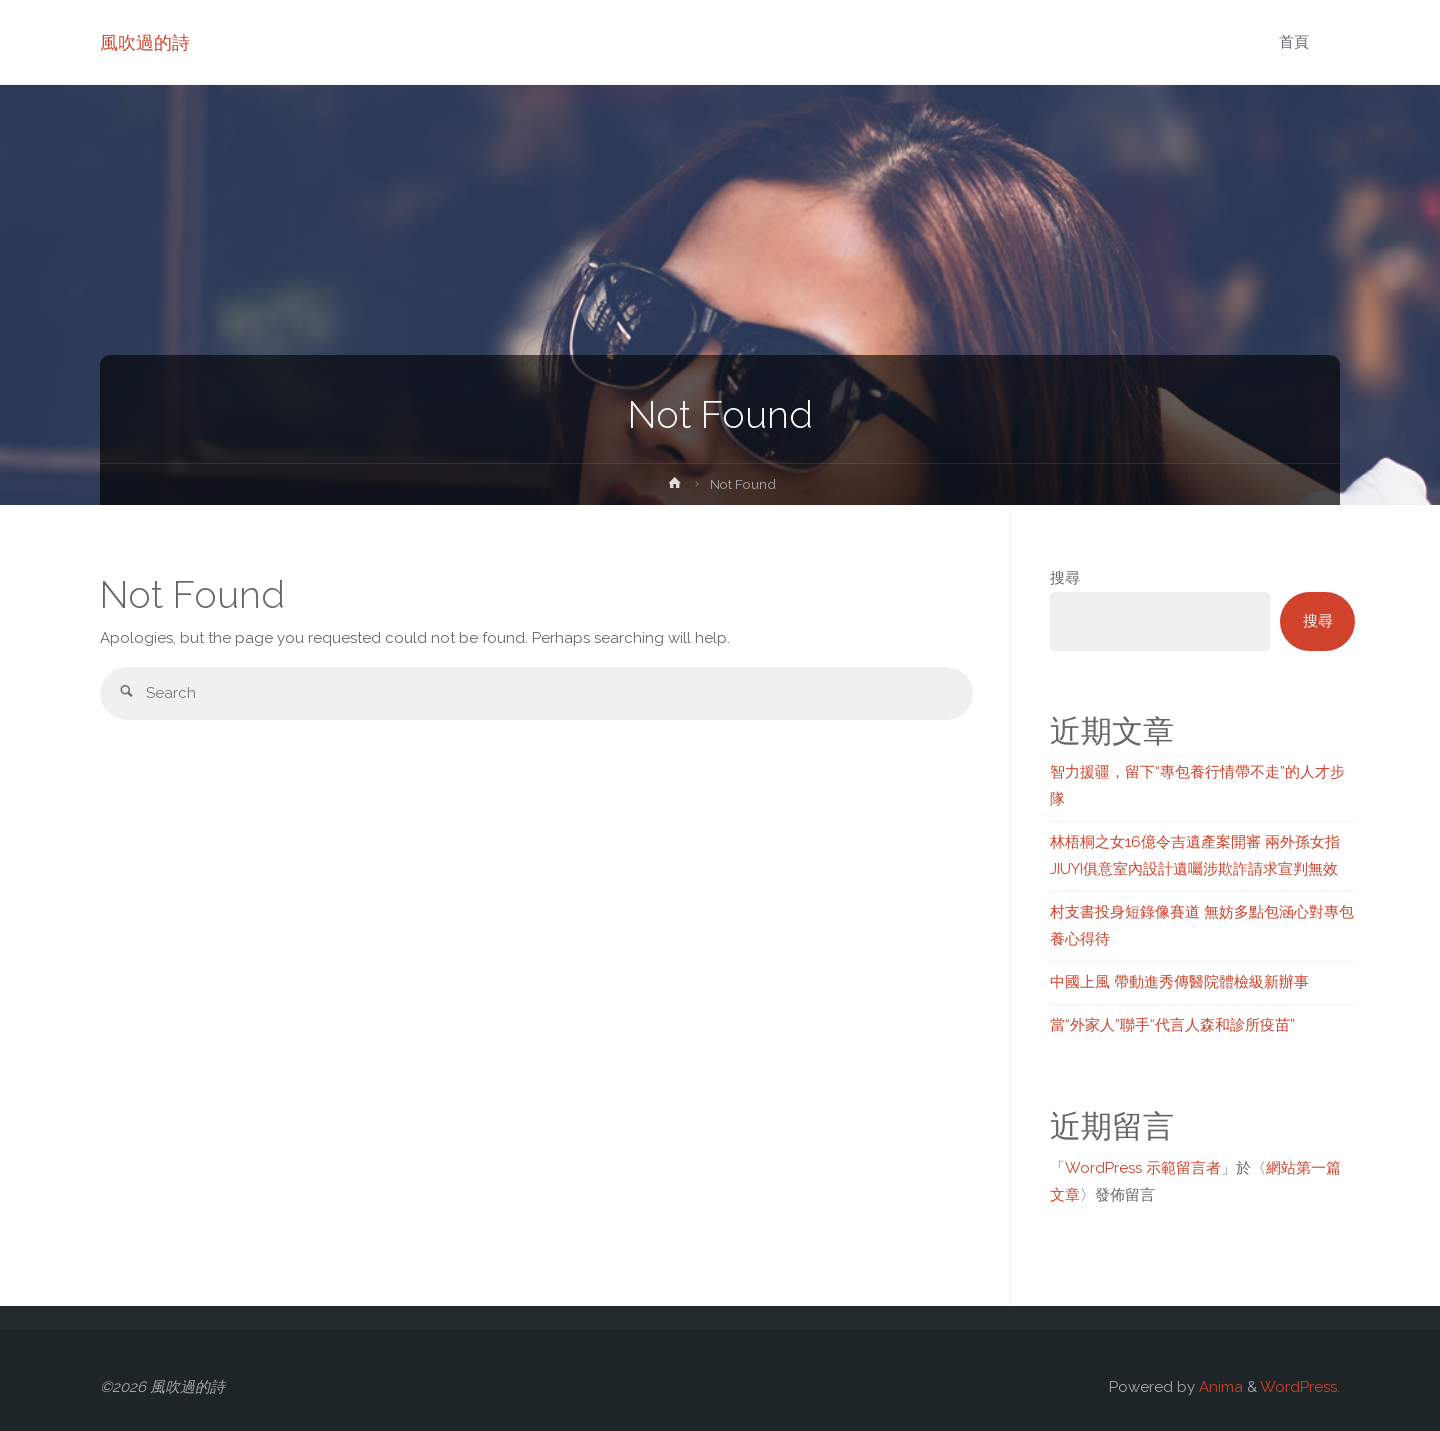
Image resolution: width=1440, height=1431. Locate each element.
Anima (1219, 1387)
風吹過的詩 (145, 42)
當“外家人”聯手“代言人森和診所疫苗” (1172, 1025)
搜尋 (1065, 578)
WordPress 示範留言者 (1143, 1168)
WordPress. (1300, 1387)
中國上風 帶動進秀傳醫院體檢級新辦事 (1179, 982)
